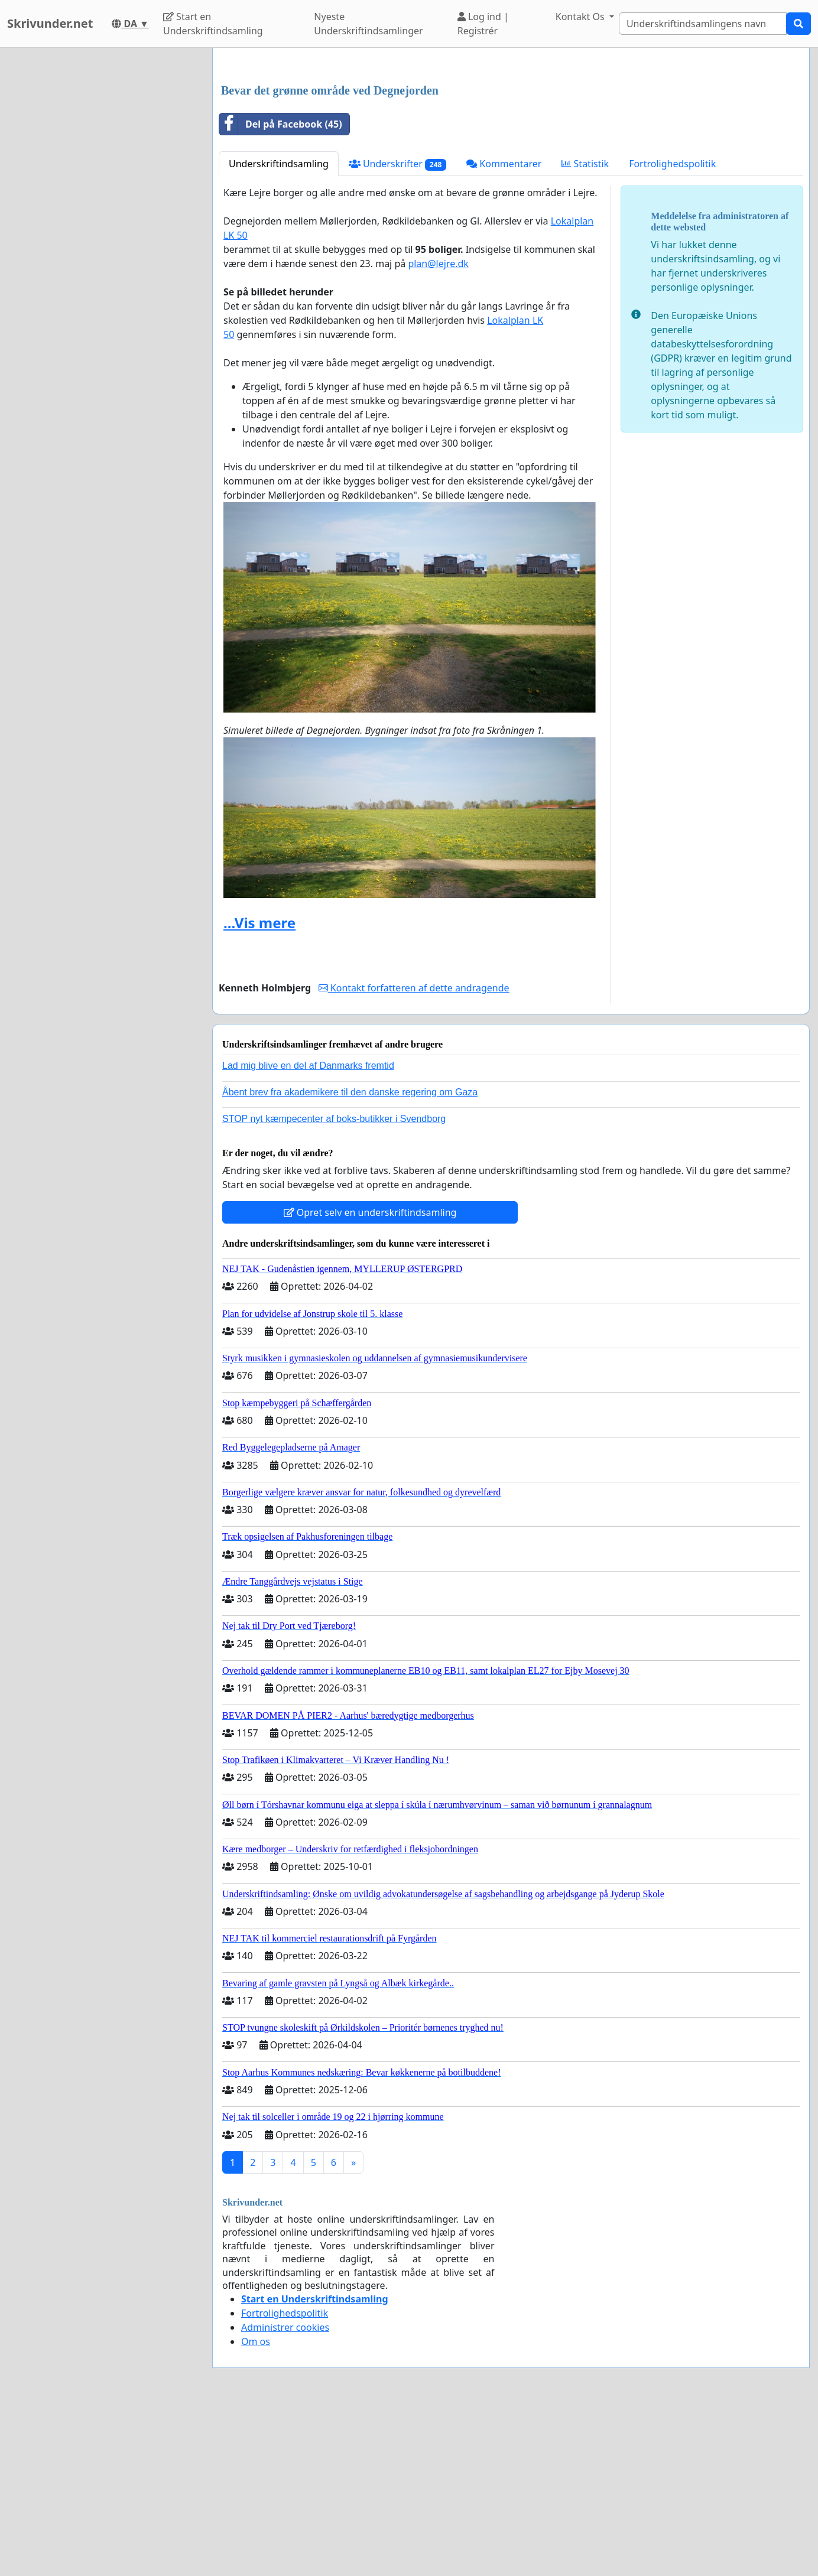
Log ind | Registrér (483, 23)
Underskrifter (397, 329)
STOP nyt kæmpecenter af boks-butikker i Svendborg (334, 1284)
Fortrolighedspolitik (672, 329)
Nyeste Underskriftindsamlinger (368, 23)
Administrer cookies (285, 2492)
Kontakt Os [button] (581, 16)
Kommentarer (503, 329)
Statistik (585, 329)
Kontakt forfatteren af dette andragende (414, 1153)
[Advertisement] (511, 149)
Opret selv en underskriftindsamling (370, 1377)
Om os (255, 2506)
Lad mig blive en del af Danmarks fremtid (308, 1231)
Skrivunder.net (50, 23)
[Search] (703, 23)
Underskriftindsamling (279, 329)
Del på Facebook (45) (280, 289)
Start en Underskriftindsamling (213, 23)
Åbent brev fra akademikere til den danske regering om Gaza (350, 1258)
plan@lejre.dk (438, 428)
